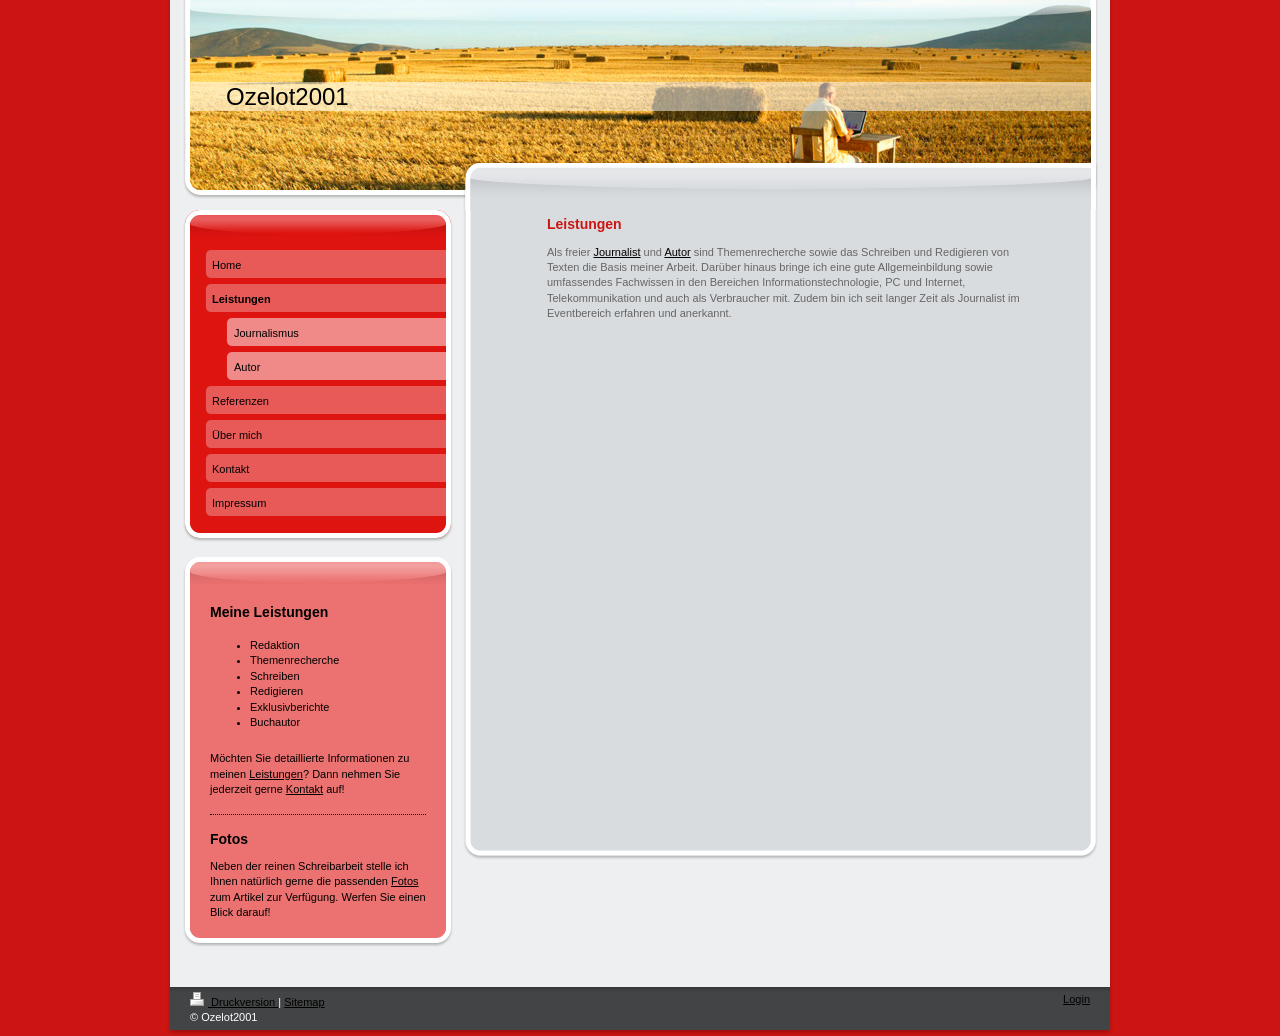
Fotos (405, 881)
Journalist (616, 252)
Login (1076, 999)
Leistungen (276, 774)
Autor (677, 252)
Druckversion (234, 1002)
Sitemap (304, 1002)
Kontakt (304, 789)
